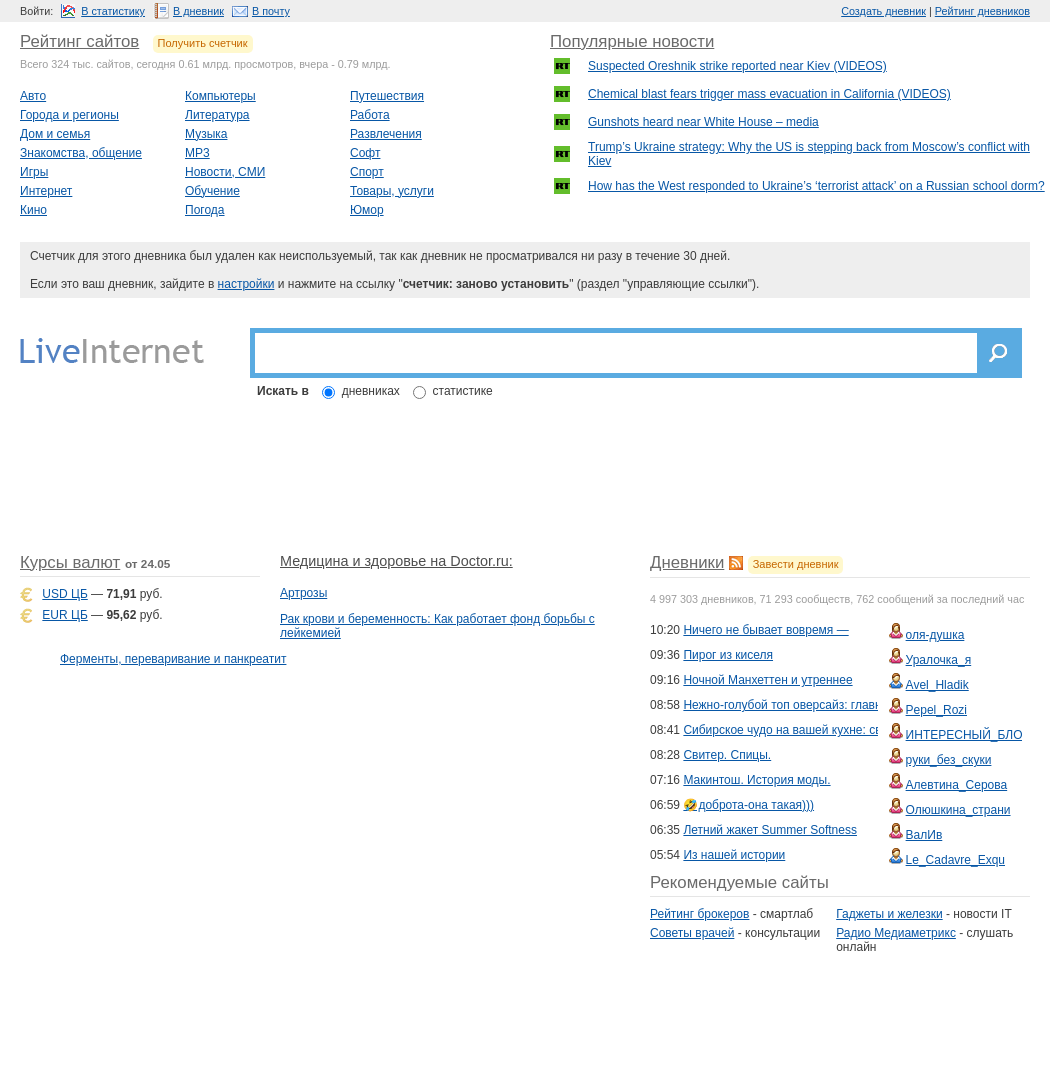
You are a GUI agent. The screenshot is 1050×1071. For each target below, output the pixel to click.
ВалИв (924, 835)
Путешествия (387, 96)
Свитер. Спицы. (727, 755)
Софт (365, 153)
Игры (34, 172)
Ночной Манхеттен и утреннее (767, 680)
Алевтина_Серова (957, 785)
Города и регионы (69, 115)
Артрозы (303, 593)
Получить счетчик (203, 43)
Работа (370, 115)
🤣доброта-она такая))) (748, 805)
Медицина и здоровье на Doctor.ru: (396, 561)
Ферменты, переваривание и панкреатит (173, 659)
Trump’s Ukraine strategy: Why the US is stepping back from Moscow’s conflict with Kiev (809, 154)
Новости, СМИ (225, 172)
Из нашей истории (734, 855)
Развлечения (386, 134)
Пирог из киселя (728, 655)
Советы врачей (692, 933)
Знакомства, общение (81, 153)
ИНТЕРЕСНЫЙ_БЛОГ (967, 735)
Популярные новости (632, 41)
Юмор (367, 210)
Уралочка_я (939, 660)
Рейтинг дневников (982, 11)
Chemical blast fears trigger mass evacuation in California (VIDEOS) (769, 94)
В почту (271, 11)
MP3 (197, 153)
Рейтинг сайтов (79, 41)
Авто (33, 96)
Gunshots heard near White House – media (703, 122)
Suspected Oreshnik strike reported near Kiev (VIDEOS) (737, 66)
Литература (217, 115)
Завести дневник (796, 564)
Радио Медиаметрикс (896, 933)
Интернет (46, 191)
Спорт (367, 172)
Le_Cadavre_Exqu (955, 860)
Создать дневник (883, 11)
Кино (33, 210)
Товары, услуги (392, 191)
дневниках (371, 391)
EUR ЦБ (64, 615)
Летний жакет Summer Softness (770, 830)
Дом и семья (55, 134)
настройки (246, 284)
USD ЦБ (64, 594)
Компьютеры (220, 96)
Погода (205, 210)
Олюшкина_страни (958, 810)
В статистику (113, 11)
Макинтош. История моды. (756, 780)
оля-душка (935, 635)
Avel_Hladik (937, 685)
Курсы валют (70, 562)
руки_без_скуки (949, 760)
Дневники (687, 562)
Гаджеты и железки (889, 914)
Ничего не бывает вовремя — (765, 630)
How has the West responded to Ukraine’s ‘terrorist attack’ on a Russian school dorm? (816, 186)
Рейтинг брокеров (699, 914)
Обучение (212, 191)
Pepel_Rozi (936, 710)
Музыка (206, 134)
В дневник (198, 11)
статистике (463, 391)
